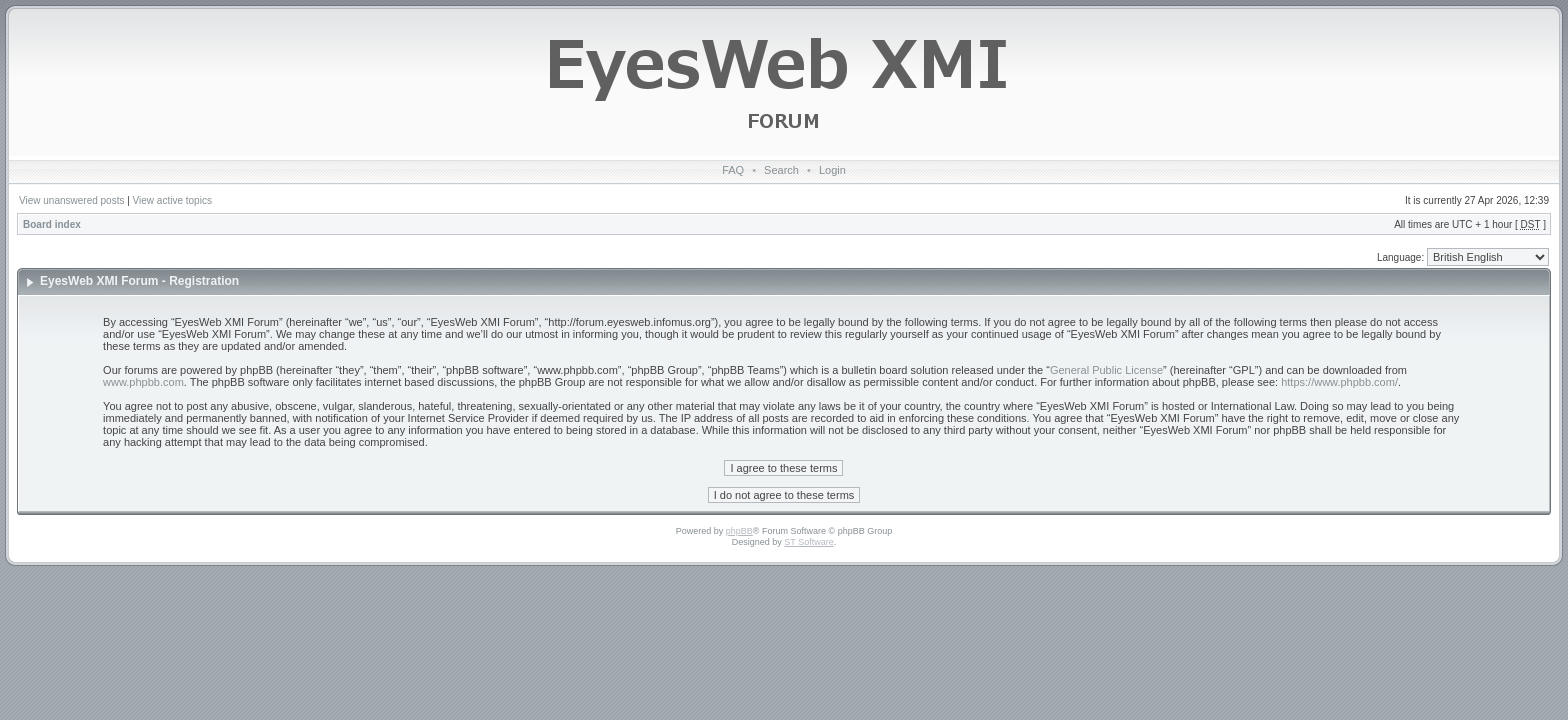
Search (781, 170)
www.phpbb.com (143, 382)
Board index (52, 224)
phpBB (739, 531)
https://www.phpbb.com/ (1339, 382)
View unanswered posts (71, 200)
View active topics (172, 200)
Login (832, 170)
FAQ (733, 170)
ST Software (808, 542)
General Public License (1106, 370)
